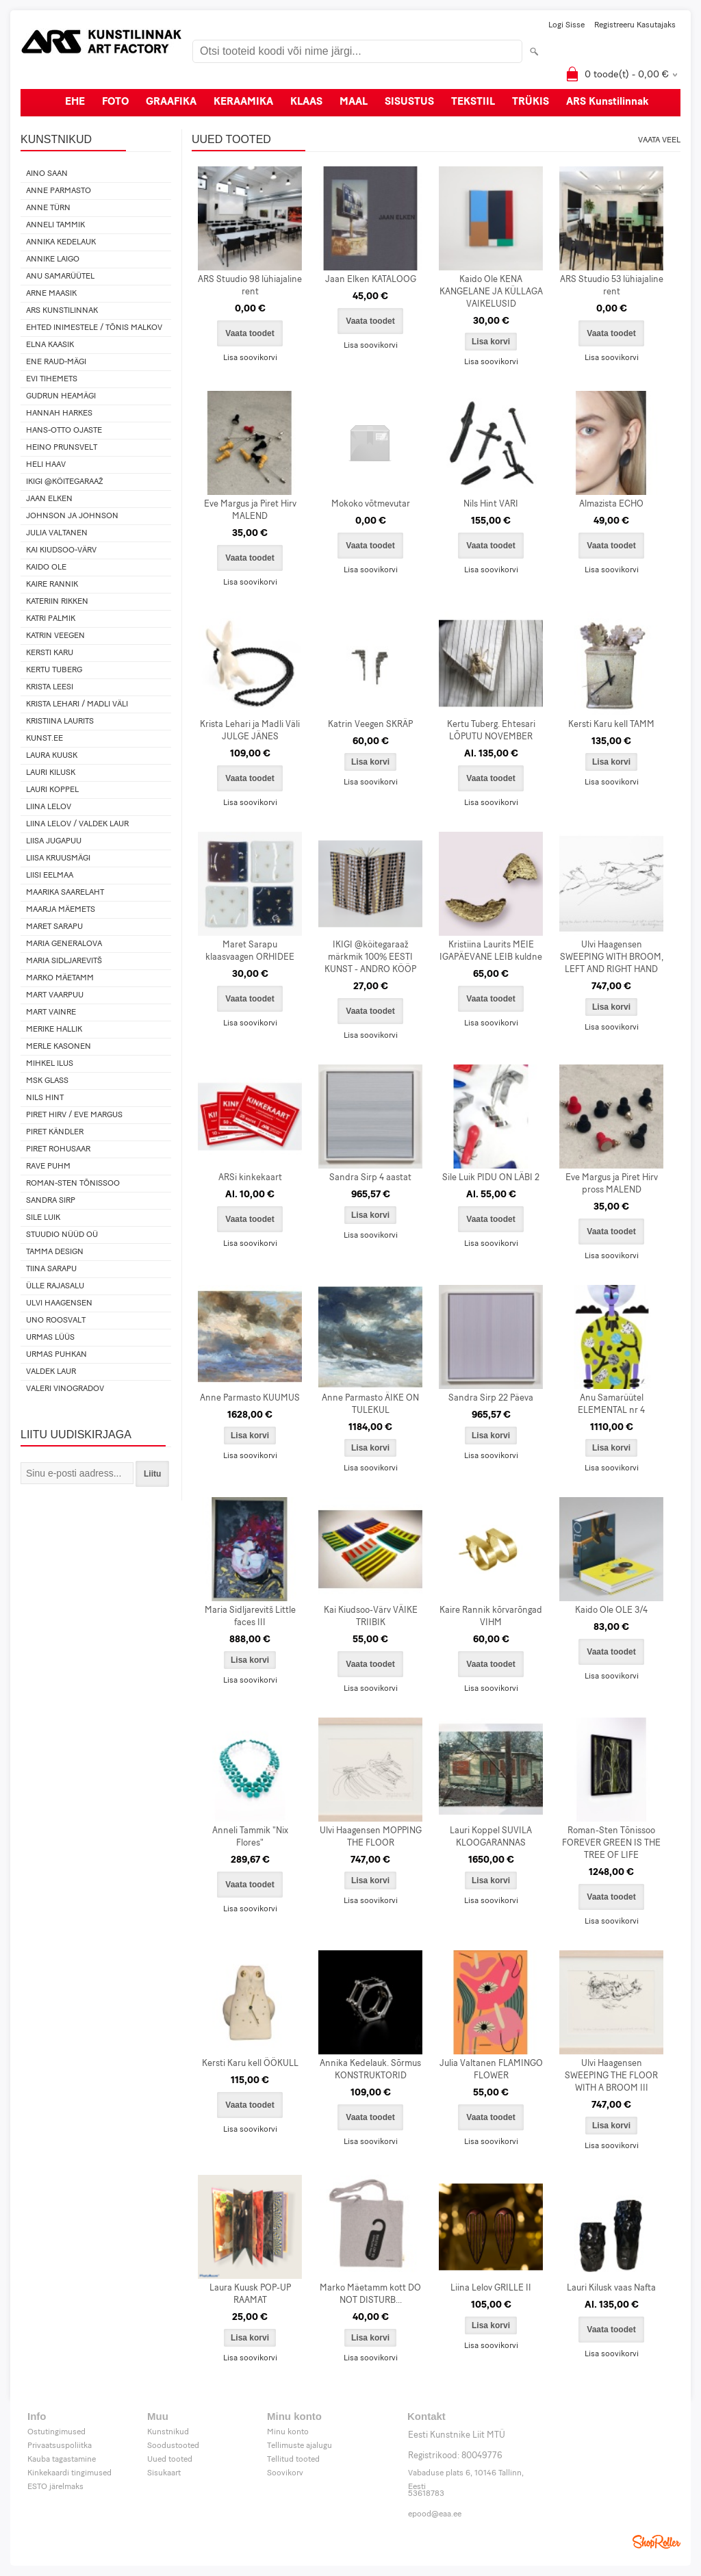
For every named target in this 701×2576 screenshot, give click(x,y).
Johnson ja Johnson (72, 516)
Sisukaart (164, 2473)
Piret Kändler (55, 1132)
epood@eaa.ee (434, 2514)
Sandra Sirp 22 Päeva (490, 1398)
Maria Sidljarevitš (64, 961)
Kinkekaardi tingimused (69, 2473)
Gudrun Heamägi (61, 396)
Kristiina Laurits (60, 721)
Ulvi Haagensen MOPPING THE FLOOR (371, 1837)
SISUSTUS (409, 102)
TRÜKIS (530, 102)
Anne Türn (48, 208)
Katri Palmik (50, 619)
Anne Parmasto (58, 191)
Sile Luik (43, 1218)
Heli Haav (46, 465)
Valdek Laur (51, 1372)
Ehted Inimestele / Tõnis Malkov (94, 328)
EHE (75, 102)
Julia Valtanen (57, 533)
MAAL (354, 102)
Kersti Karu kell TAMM (611, 724)
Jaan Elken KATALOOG (370, 279)
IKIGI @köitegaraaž (64, 482)
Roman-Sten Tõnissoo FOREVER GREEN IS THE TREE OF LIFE (611, 1843)
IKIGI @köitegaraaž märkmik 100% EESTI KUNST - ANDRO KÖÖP (370, 957)
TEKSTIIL (473, 102)
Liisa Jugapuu (53, 841)
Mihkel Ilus (49, 1064)
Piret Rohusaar (58, 1149)
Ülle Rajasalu (55, 1286)
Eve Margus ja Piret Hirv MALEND (250, 510)
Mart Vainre (51, 1012)
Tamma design (55, 1252)
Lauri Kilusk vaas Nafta (611, 2288)
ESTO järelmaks (55, 2487)
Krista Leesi (49, 687)
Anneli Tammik (55, 225)
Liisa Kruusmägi (58, 858)
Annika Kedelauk (61, 242)
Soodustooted (173, 2446)
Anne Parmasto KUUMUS (250, 1398)
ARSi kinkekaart (250, 1177)
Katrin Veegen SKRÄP (370, 724)
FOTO (115, 102)
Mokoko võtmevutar (370, 504)
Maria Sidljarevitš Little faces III (250, 1616)
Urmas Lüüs (50, 1338)
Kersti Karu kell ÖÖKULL (250, 2063)
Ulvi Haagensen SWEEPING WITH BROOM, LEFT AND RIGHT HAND (611, 957)
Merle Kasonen (58, 1047)
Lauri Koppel (52, 790)
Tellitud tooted (293, 2460)
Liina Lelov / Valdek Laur (77, 824)
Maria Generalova (64, 944)
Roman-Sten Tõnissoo (73, 1183)
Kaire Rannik (52, 585)
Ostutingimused (56, 2432)
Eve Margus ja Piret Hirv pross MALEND (611, 1184)
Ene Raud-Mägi (56, 362)
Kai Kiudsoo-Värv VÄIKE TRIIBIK (371, 1616)
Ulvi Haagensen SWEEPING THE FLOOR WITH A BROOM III (611, 2076)
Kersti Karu (49, 653)
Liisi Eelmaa (49, 875)
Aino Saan (47, 174)
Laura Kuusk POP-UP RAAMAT (250, 2294)
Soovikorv (285, 2473)
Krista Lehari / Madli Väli (77, 704)
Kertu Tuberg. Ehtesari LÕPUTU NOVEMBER (491, 730)
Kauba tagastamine (61, 2460)
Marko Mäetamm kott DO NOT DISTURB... (370, 2294)
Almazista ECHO (611, 504)
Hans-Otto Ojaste (64, 430)
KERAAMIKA (243, 102)
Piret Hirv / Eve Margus (74, 1115)
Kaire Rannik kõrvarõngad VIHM (490, 1616)
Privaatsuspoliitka (59, 2446)
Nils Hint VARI (490, 504)
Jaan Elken (49, 499)
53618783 (426, 2494)
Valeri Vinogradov (65, 1389)
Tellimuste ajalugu (299, 2446)
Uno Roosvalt (56, 1320)
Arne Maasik (51, 294)
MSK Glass (47, 1081)
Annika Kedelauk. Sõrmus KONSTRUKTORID (370, 2069)
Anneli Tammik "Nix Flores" (250, 1837)
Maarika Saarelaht (65, 893)
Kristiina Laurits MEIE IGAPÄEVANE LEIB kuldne (490, 951)
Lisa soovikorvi (250, 358)
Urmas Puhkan (56, 1355)
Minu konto (288, 2432)
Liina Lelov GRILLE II (490, 2288)
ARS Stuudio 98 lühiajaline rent (250, 285)
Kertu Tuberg (54, 670)
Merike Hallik (54, 1029)
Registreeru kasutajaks (635, 25)
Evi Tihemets (51, 379)
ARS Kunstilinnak (607, 102)
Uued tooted (169, 2460)
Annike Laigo (52, 259)
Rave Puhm (48, 1166)
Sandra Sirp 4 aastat (370, 1177)
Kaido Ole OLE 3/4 (611, 1610)
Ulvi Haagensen (59, 1303)
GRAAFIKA (171, 102)
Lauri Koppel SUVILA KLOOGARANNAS (491, 1837)
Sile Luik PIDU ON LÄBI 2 (490, 1177)
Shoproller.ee (656, 2542)
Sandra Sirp (50, 1201)
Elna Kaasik (50, 345)
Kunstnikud (168, 2432)
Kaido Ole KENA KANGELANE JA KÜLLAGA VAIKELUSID (491, 292)
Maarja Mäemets (60, 910)
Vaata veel (659, 140)
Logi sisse (566, 25)
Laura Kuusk (51, 756)
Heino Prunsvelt (61, 448)
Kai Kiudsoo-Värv (61, 550)
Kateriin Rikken (57, 602)
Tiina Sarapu (51, 1269)
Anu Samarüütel (60, 276)
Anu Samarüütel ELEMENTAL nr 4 (611, 1404)
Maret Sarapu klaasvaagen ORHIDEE (249, 951)
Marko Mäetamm (60, 978)
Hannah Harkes (59, 413)
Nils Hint (45, 1098)
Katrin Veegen (55, 636)
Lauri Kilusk (50, 773)
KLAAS (306, 102)
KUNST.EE (44, 739)
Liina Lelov (48, 807)
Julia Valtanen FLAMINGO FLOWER (491, 2069)
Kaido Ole (46, 567)
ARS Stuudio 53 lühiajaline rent (611, 285)
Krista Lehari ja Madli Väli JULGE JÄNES (250, 730)
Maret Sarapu (54, 927)
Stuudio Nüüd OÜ (62, 1235)
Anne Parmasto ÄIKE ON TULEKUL (370, 1404)
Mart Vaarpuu (55, 995)
